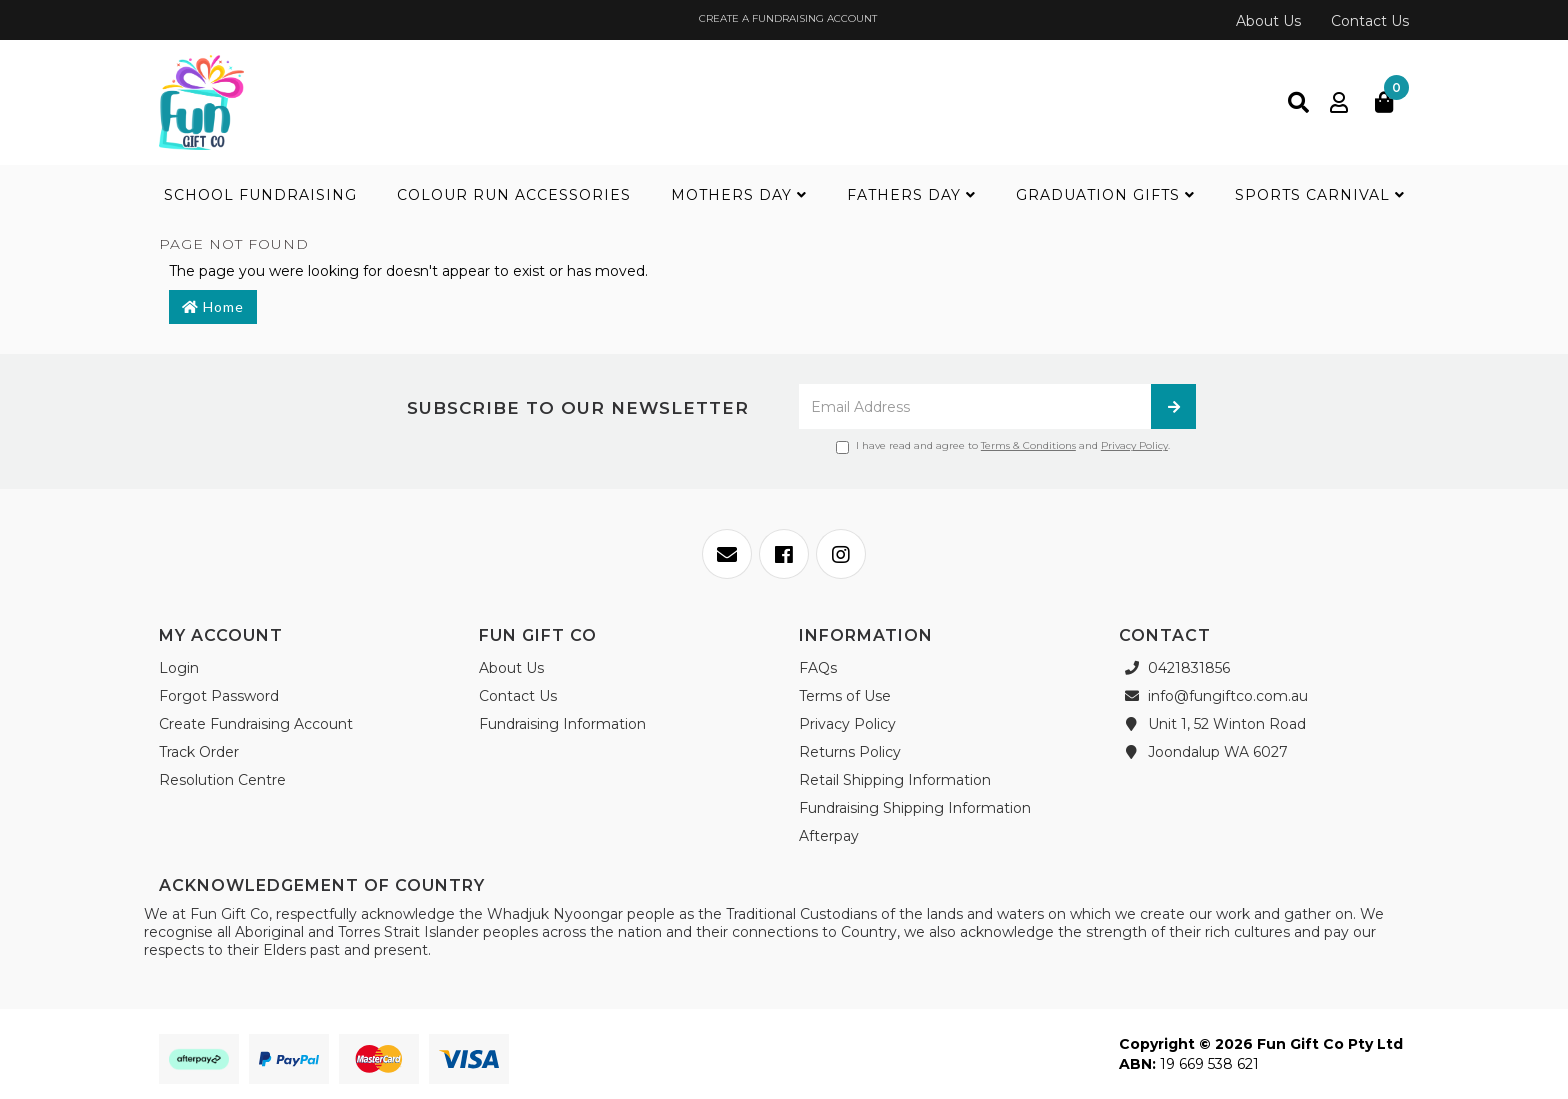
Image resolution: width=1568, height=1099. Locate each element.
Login (179, 668)
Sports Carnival (1320, 195)
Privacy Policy (1134, 445)
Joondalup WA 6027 (1203, 752)
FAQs (818, 668)
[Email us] (727, 554)
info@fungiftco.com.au (1213, 696)
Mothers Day (739, 195)
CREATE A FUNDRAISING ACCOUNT (786, 18)
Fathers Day (911, 195)
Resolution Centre (222, 780)
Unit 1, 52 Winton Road (1212, 724)
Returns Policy (850, 752)
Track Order (199, 752)
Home (213, 306)
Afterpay (829, 836)
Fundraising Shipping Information (915, 808)
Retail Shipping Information (895, 780)
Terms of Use (845, 696)
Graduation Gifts (1105, 195)
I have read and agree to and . (1003, 446)
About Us (1268, 21)
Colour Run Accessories (514, 195)
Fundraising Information (562, 724)
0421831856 (1174, 668)
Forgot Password (219, 696)
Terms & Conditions (1028, 445)
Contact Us (1370, 21)
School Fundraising (260, 195)
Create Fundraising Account (256, 724)
